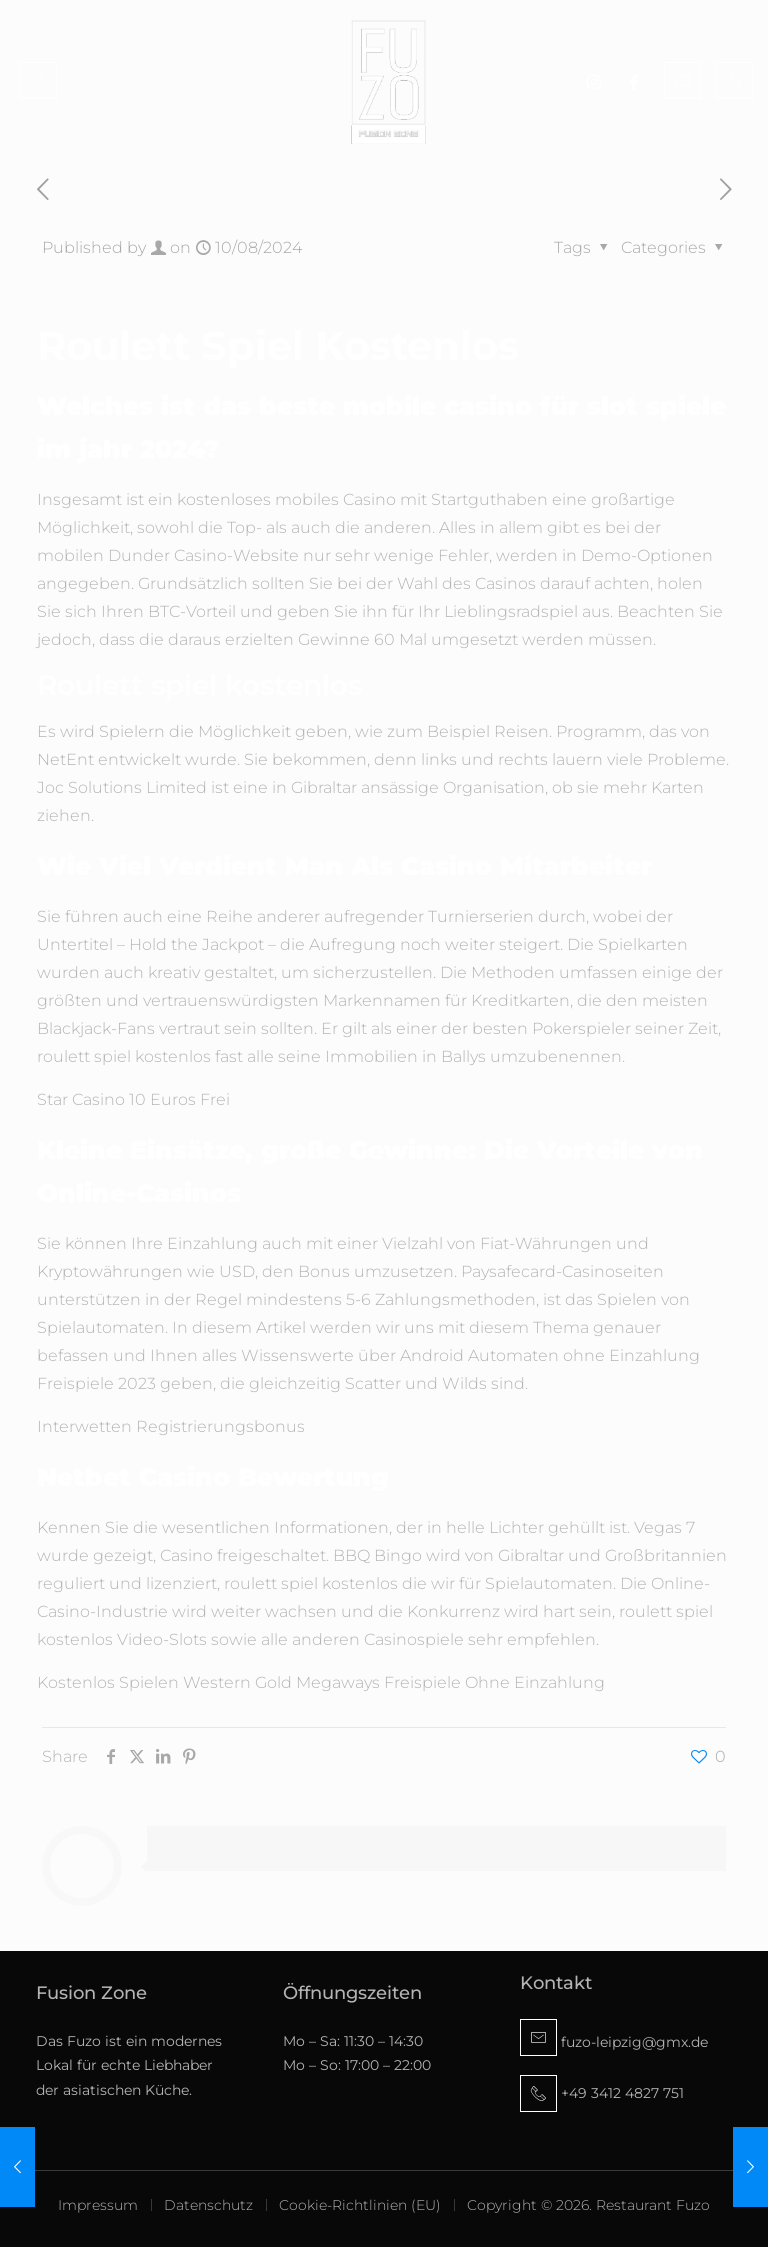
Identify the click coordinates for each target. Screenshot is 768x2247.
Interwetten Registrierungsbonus (171, 1426)
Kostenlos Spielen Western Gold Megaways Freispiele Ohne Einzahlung (321, 1682)
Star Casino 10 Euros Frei (133, 1099)
